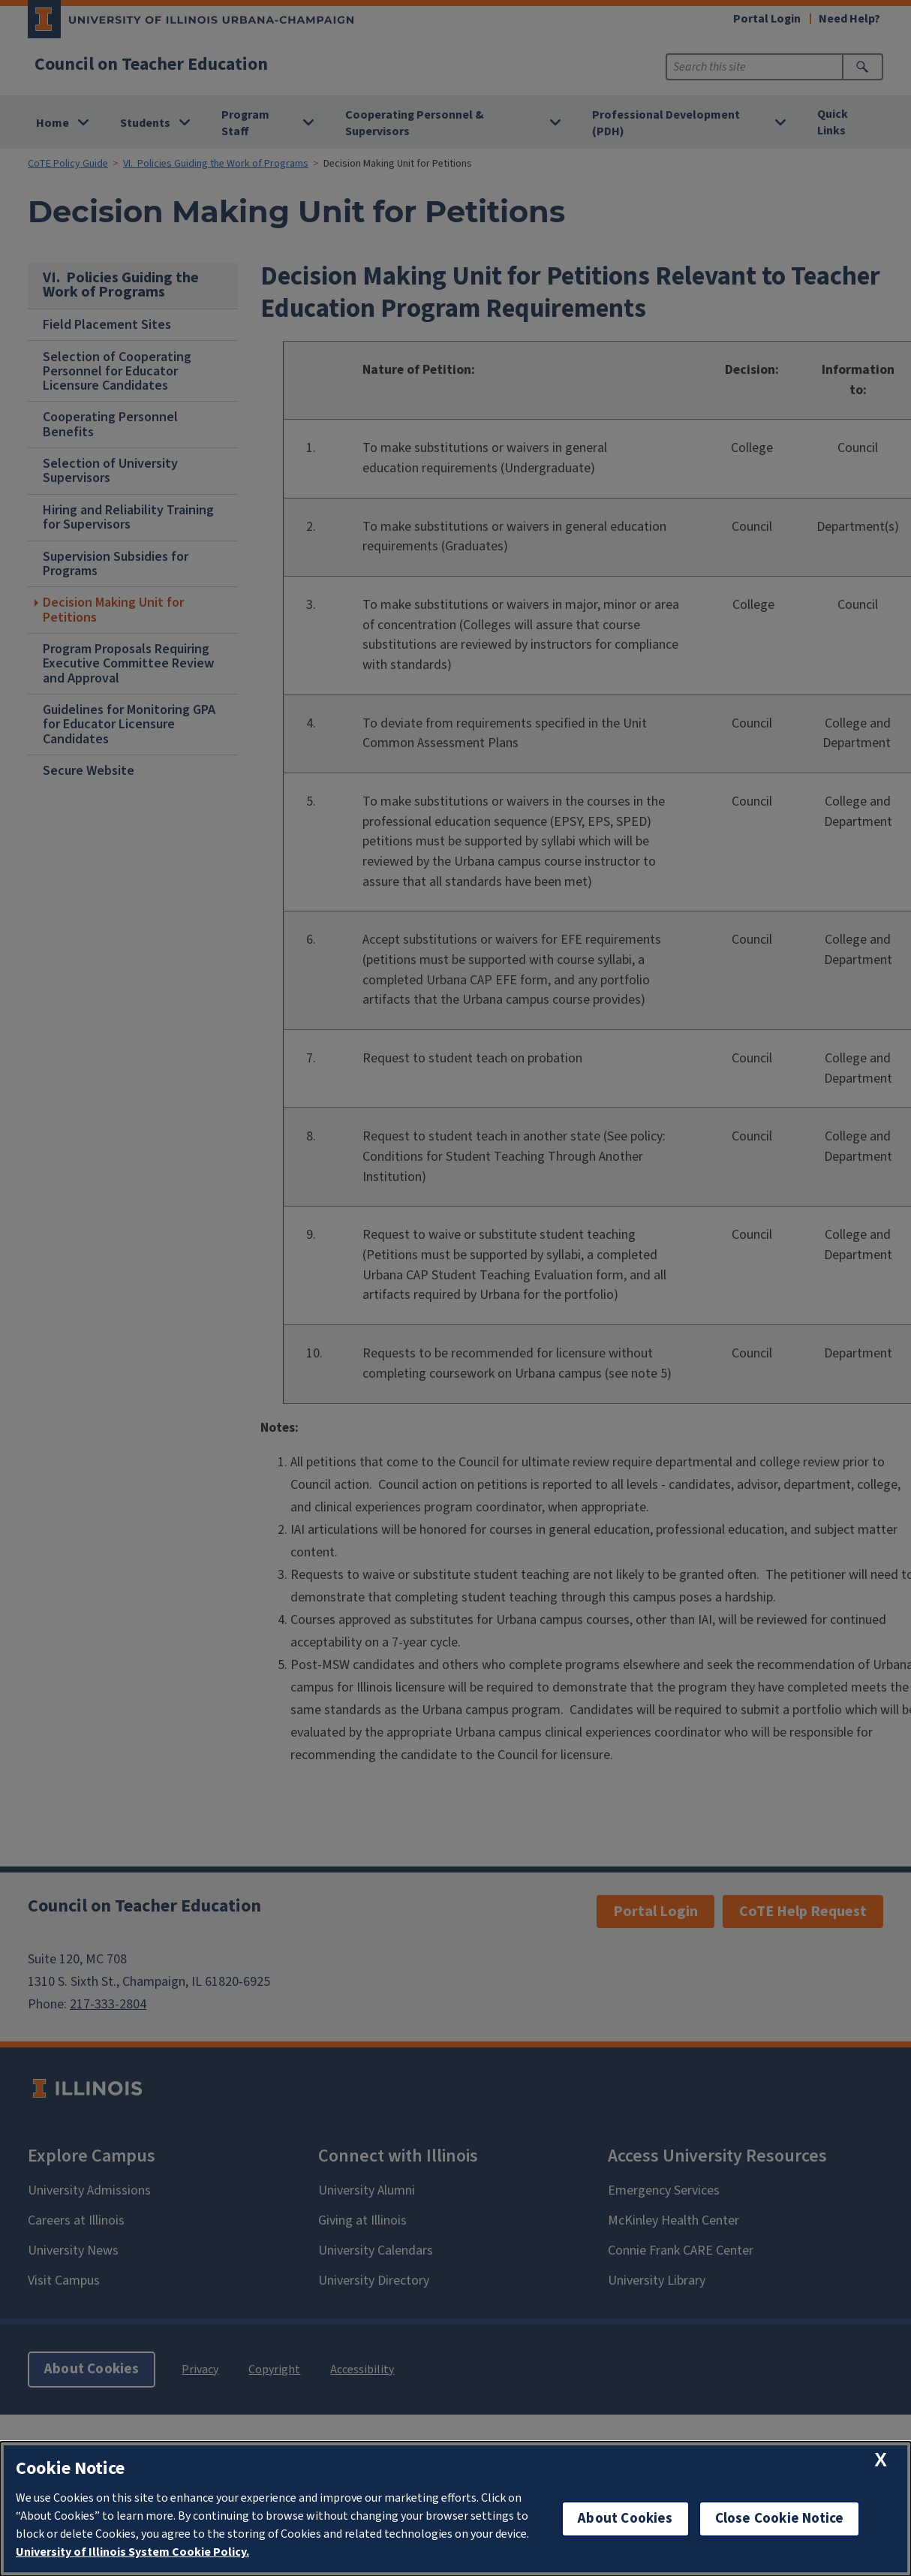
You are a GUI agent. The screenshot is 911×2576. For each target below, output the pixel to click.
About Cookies (625, 2518)
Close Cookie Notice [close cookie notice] (779, 2518)
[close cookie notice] (880, 2460)
